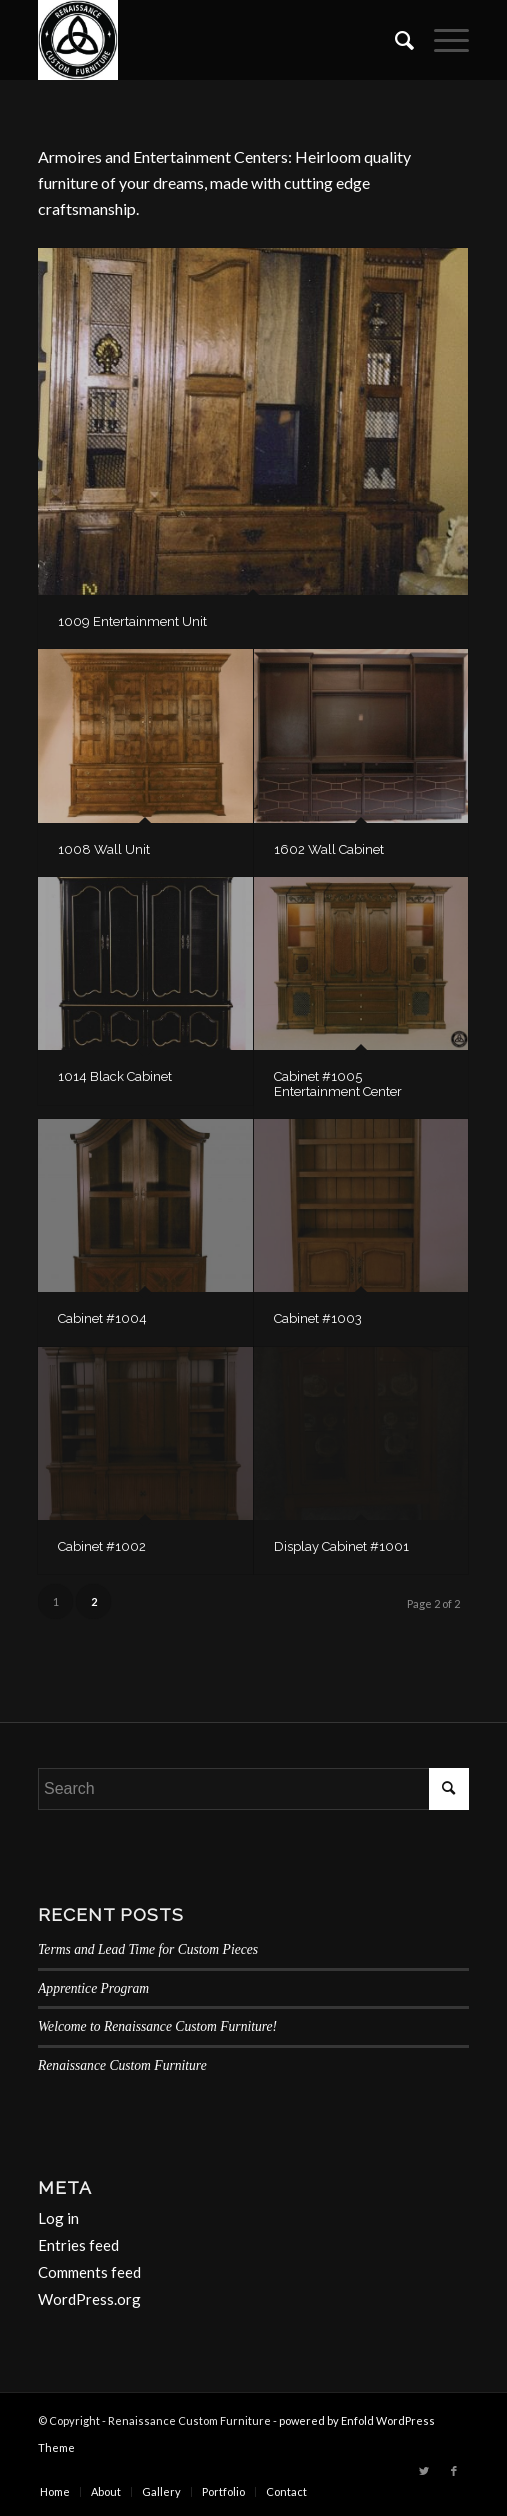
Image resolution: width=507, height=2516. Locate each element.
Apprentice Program (93, 1988)
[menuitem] (394, 40)
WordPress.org (89, 2299)
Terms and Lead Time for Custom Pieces (148, 1949)
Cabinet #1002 (102, 1546)
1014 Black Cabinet (115, 1076)
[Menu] (441, 40)
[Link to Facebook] (454, 2471)
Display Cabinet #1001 (341, 1546)
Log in (58, 2218)
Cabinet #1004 (102, 1318)
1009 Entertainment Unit (132, 621)
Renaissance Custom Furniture (122, 2065)
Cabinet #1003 (318, 1318)
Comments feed (89, 2272)
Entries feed (78, 2245)
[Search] (394, 40)
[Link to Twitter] (424, 2471)
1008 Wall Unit (104, 849)
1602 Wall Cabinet (329, 849)
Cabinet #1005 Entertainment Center (338, 1083)
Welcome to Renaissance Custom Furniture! (157, 2026)
